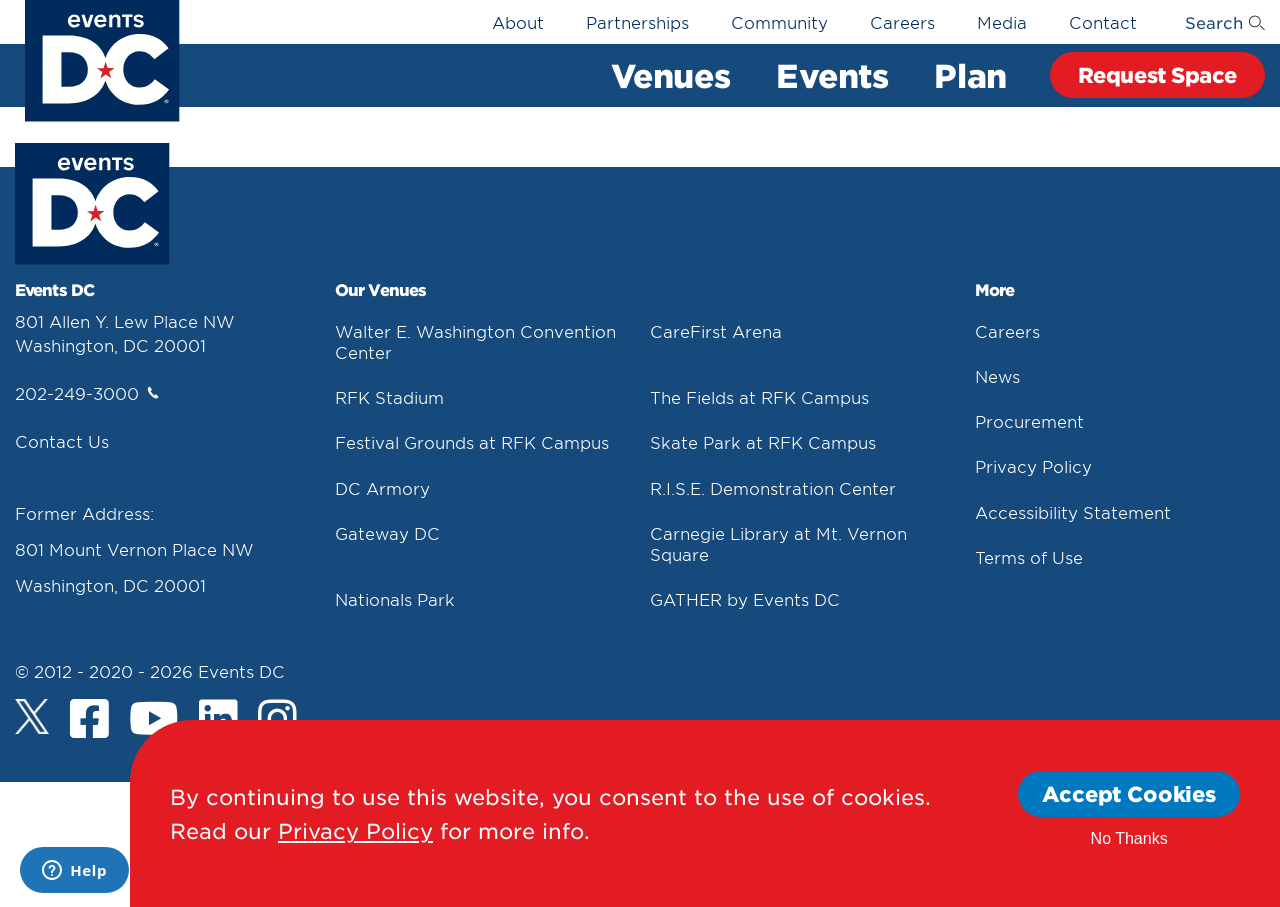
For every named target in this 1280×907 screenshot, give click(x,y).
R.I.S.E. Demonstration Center (773, 488)
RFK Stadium (389, 397)
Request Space (1157, 74)
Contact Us (62, 441)
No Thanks (1129, 838)
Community (779, 22)
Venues (670, 75)
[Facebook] (89, 721)
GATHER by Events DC (745, 599)
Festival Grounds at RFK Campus (472, 442)
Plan (970, 75)
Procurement (1029, 421)
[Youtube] (154, 721)
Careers (902, 22)
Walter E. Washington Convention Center (475, 341)
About (518, 22)
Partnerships (637, 22)
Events (832, 75)
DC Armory (382, 488)
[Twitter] (32, 716)
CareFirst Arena (716, 331)
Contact (1103, 22)
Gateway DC (387, 533)
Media (1002, 22)
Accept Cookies (1129, 793)
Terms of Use (1029, 557)
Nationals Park (395, 599)
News (997, 376)
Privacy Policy (1033, 466)
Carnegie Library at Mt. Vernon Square (778, 543)
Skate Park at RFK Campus (763, 442)
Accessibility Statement (1073, 512)
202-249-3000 (87, 393)
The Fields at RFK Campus (759, 397)
